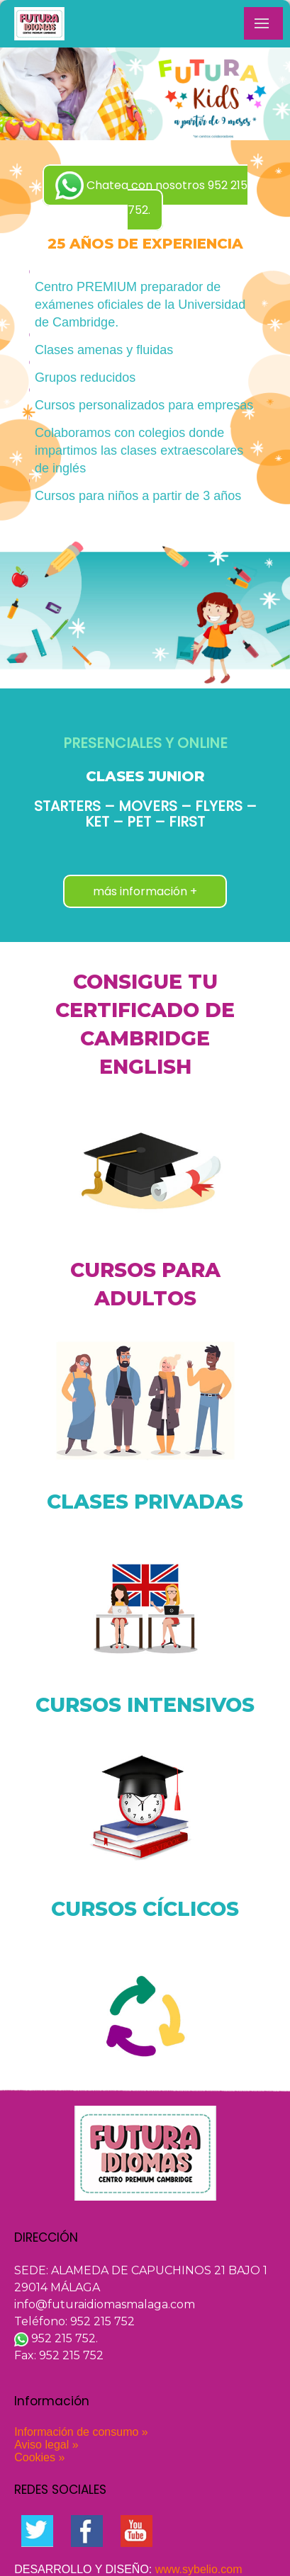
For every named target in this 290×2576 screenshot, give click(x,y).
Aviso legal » (46, 2445)
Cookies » (39, 2457)
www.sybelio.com (198, 2569)
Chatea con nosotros (151, 194)
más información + (145, 891)
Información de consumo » (81, 2432)
